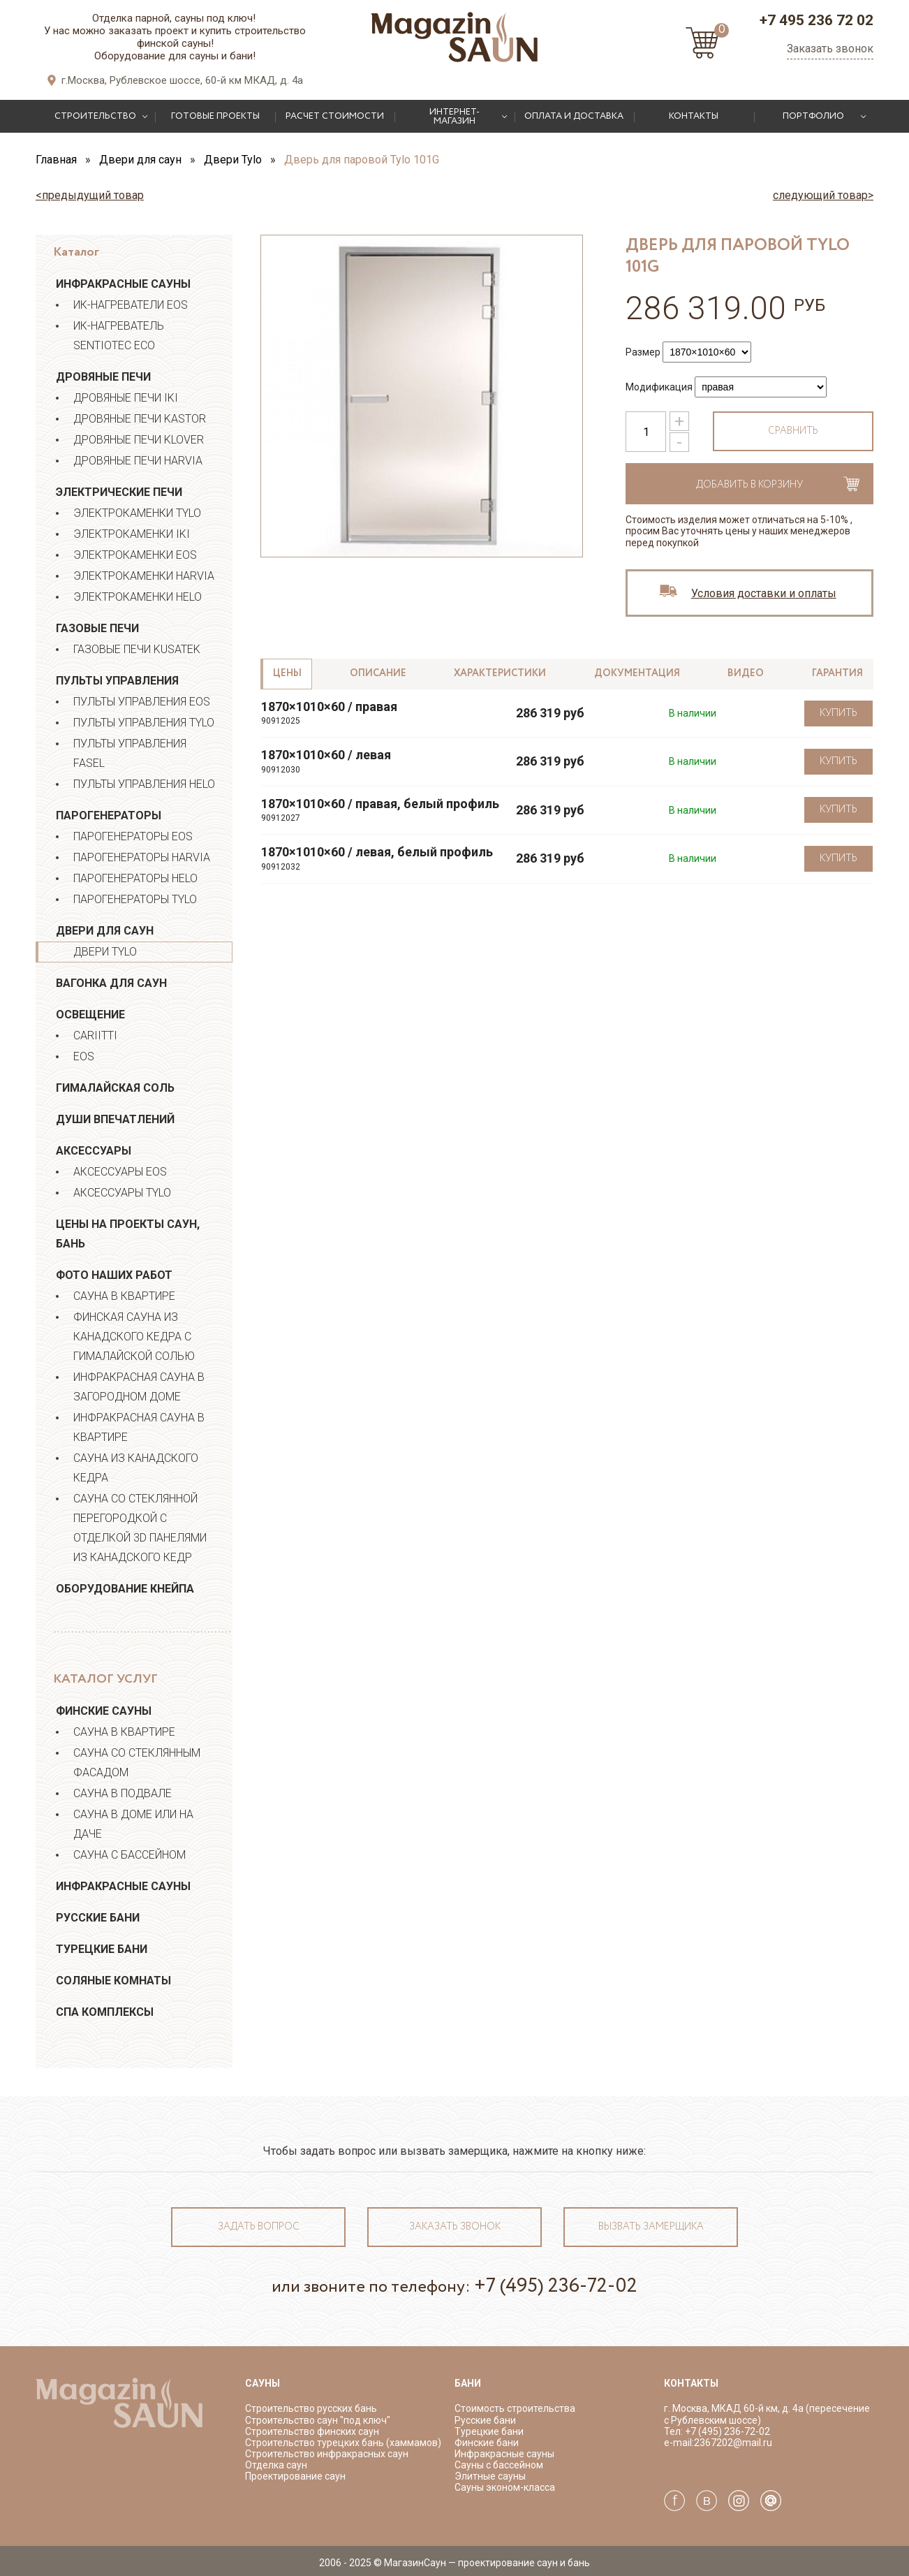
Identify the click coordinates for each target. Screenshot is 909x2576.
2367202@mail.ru (733, 2442)
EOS (83, 1056)
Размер (643, 352)
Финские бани (486, 2442)
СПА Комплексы (105, 2012)
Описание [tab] (378, 673)
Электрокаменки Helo (137, 596)
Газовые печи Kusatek (136, 649)
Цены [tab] (287, 673)
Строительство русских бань (311, 2408)
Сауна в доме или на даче (133, 1824)
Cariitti (95, 1035)
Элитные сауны (490, 2476)
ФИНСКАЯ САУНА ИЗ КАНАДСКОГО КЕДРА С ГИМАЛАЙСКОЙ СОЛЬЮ (134, 1336)
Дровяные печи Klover (138, 439)
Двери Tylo (105, 951)
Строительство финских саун (312, 2431)
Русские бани (98, 1917)
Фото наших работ (114, 1275)
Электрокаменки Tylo (137, 513)
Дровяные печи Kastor (139, 418)
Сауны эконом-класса (504, 2487)
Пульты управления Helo (144, 784)
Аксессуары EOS (120, 1171)
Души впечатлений (115, 1119)
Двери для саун (105, 930)
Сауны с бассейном (498, 2465)
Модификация (659, 387)
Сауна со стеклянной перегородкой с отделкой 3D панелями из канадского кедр (140, 1528)
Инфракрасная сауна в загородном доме (139, 1386)
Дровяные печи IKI (125, 397)
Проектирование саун (295, 2476)
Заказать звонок (830, 48)
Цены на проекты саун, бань (128, 1233)
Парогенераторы (108, 815)
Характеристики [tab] (500, 673)
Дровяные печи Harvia (137, 460)
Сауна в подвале (122, 1793)
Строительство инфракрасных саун (326, 2453)
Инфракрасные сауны (123, 284)
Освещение (90, 1014)
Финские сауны (104, 1711)
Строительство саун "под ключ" (317, 2420)
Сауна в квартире (124, 1296)
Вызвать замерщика (651, 2227)
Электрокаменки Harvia (143, 576)
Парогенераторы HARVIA (141, 857)
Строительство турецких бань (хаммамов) (343, 2442)
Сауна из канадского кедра (135, 1467)
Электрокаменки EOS (135, 555)
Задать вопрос (259, 2227)
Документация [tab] (637, 673)
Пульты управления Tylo (143, 722)
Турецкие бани (101, 1949)
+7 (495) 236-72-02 (555, 2286)
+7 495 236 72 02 (816, 20)
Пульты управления (117, 680)
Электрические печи (119, 492)
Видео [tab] (745, 673)
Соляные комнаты (113, 1980)
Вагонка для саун (111, 983)
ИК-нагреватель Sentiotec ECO (118, 335)
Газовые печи (97, 628)
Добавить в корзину (749, 485)
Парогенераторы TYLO (135, 899)
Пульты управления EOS (141, 701)
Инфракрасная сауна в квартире (139, 1427)
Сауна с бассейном (129, 1854)
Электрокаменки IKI (131, 534)
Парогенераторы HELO (135, 878)
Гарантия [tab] (837, 673)
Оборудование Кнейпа (125, 1588)
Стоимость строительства (514, 2408)
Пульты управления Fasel (129, 753)
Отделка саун (276, 2465)
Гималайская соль (115, 1088)
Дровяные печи (103, 376)
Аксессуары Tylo (122, 1192)
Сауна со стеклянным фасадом (136, 1762)
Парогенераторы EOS (133, 836)
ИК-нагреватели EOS (130, 305)
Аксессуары (93, 1150)
